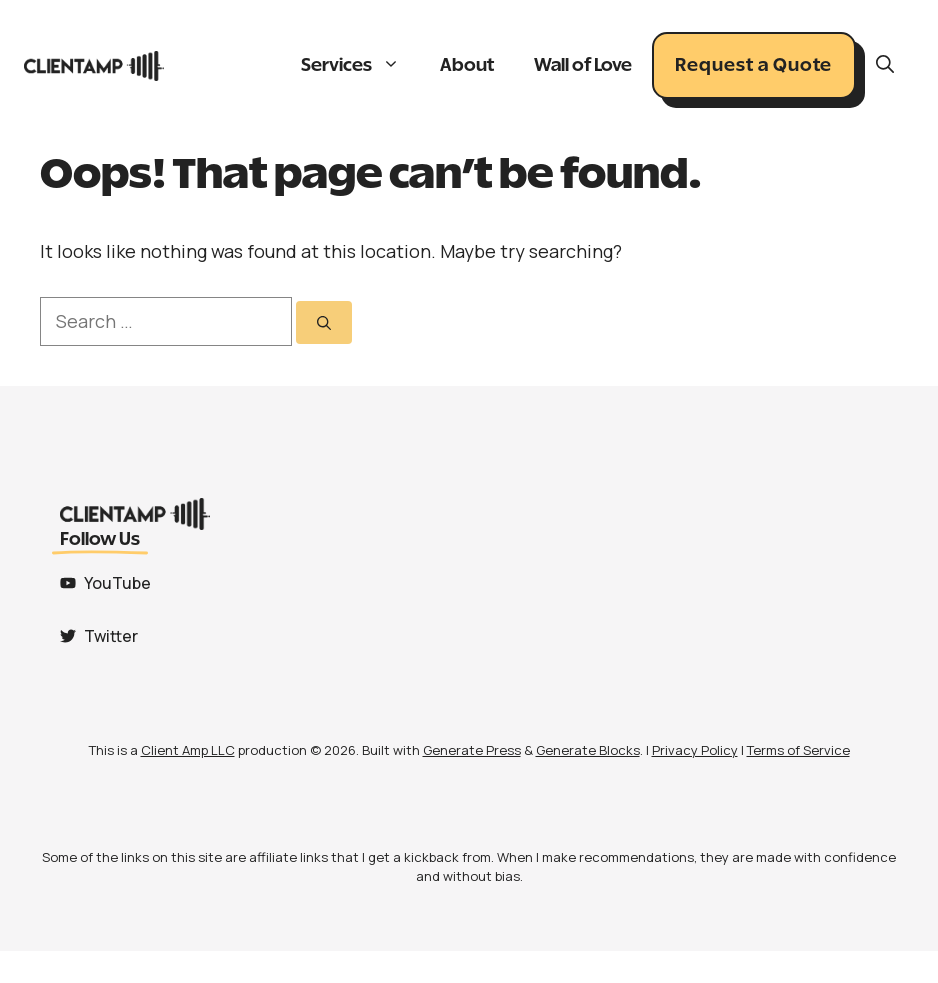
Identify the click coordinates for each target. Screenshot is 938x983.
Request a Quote (753, 66)
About (467, 66)
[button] (885, 66)
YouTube (117, 583)
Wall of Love (583, 66)
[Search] (324, 322)
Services (360, 66)
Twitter (111, 636)
